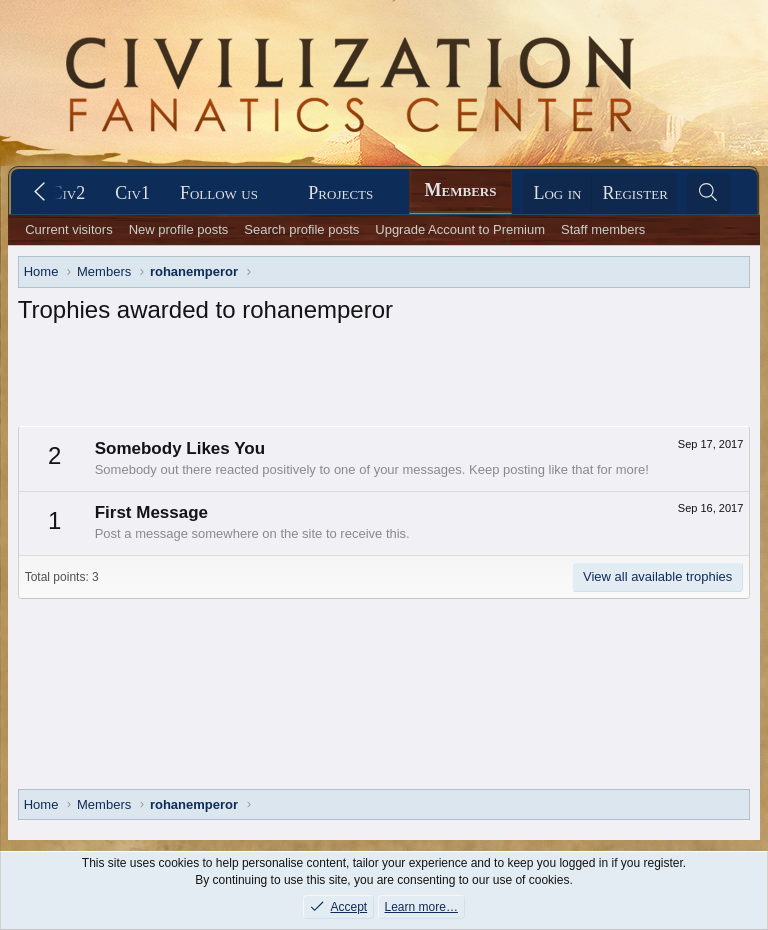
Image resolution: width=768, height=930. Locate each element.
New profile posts (179, 229)
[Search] (708, 193)
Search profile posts (301, 229)
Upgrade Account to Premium (460, 229)
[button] (229, 193)
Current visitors (68, 229)
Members (461, 190)
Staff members (603, 229)
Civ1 (132, 193)
